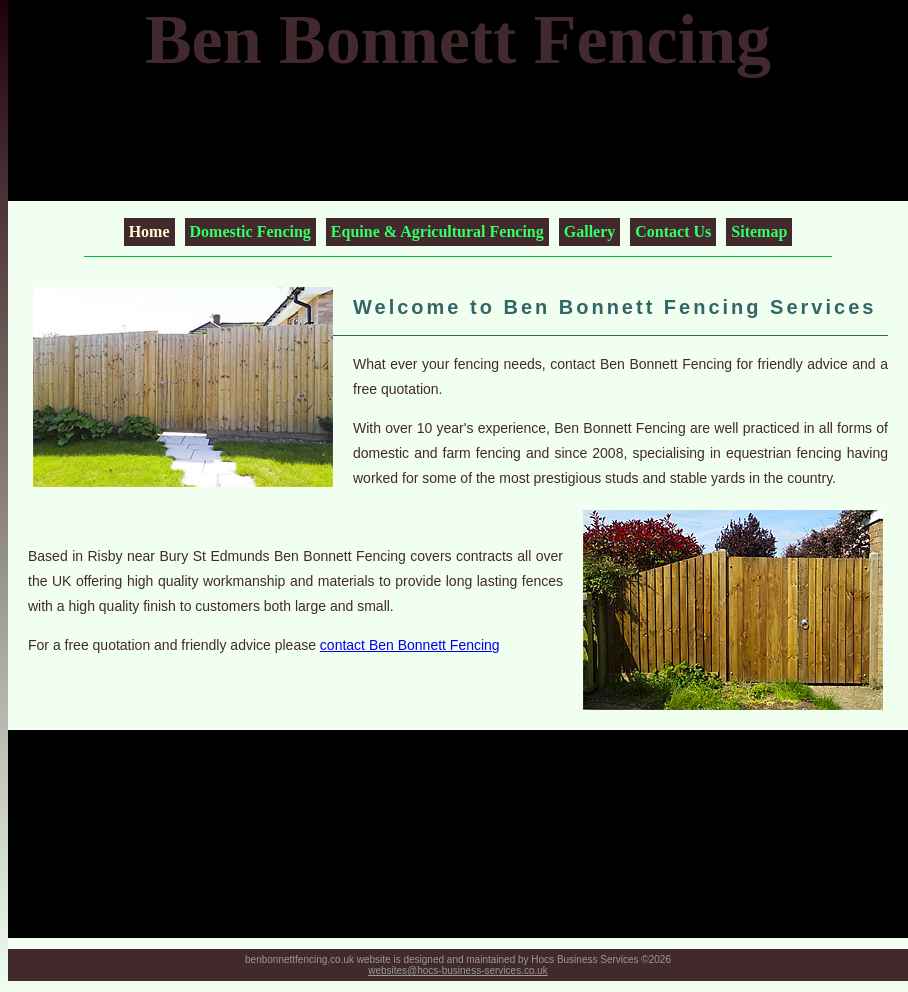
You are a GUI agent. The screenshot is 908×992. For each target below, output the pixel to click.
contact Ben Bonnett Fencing (410, 645)
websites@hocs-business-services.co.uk (458, 970)
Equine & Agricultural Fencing (437, 231)
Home (149, 231)
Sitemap (759, 231)
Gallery (590, 231)
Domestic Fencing (250, 231)
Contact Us (673, 231)
